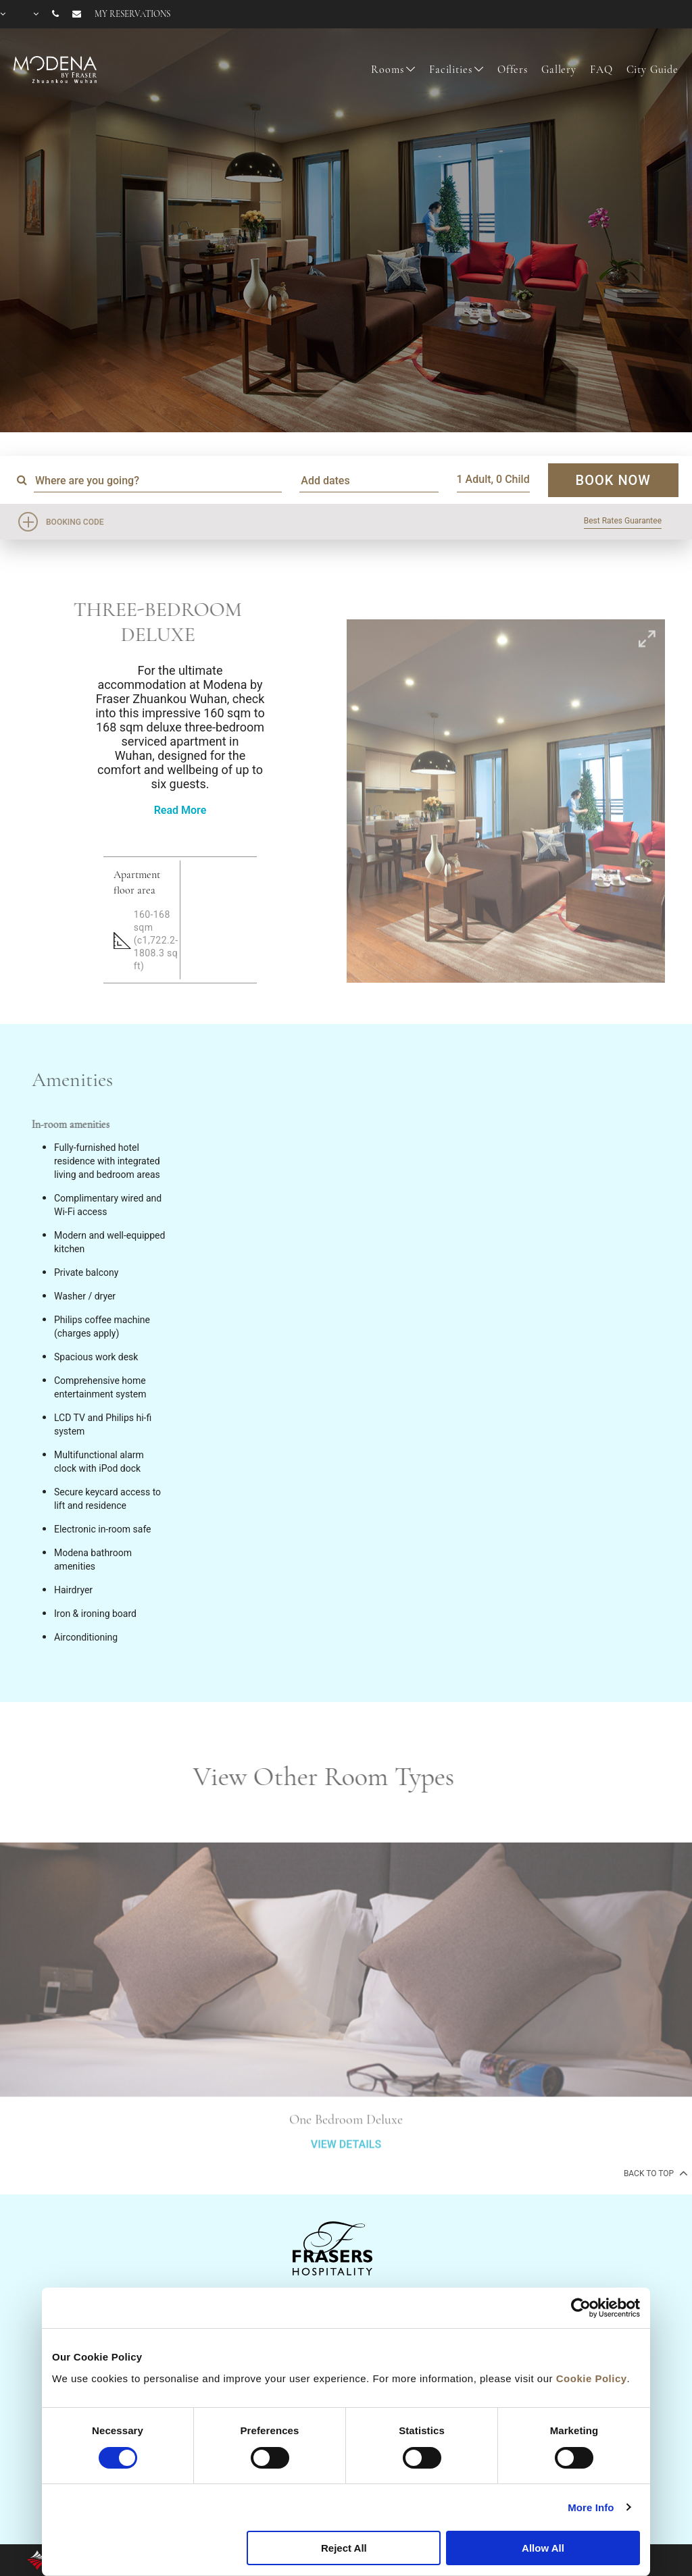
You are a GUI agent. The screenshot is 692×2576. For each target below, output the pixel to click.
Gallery (558, 69)
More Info (591, 2507)
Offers (512, 69)
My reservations (132, 14)
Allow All (543, 2548)
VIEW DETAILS (346, 2178)
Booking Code (75, 522)
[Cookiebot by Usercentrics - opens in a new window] (581, 2308)
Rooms (387, 69)
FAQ (601, 69)
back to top (654, 2173)
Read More (180, 810)
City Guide (652, 69)
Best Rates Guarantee (623, 520)
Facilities (450, 69)
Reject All (344, 2548)
